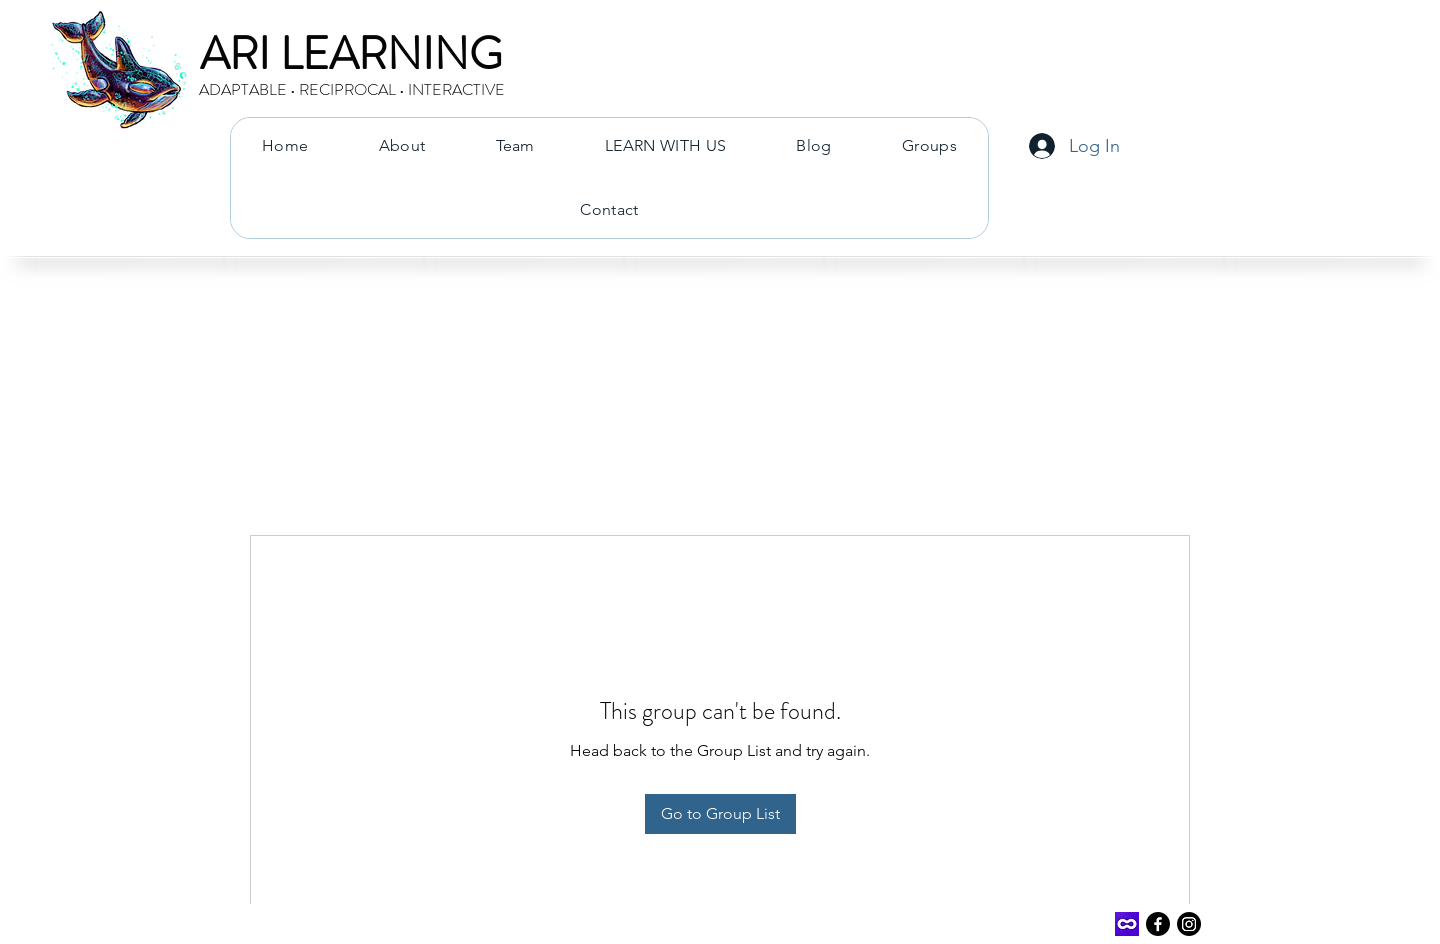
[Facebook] (1158, 924)
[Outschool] (1127, 924)
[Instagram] (1189, 924)
